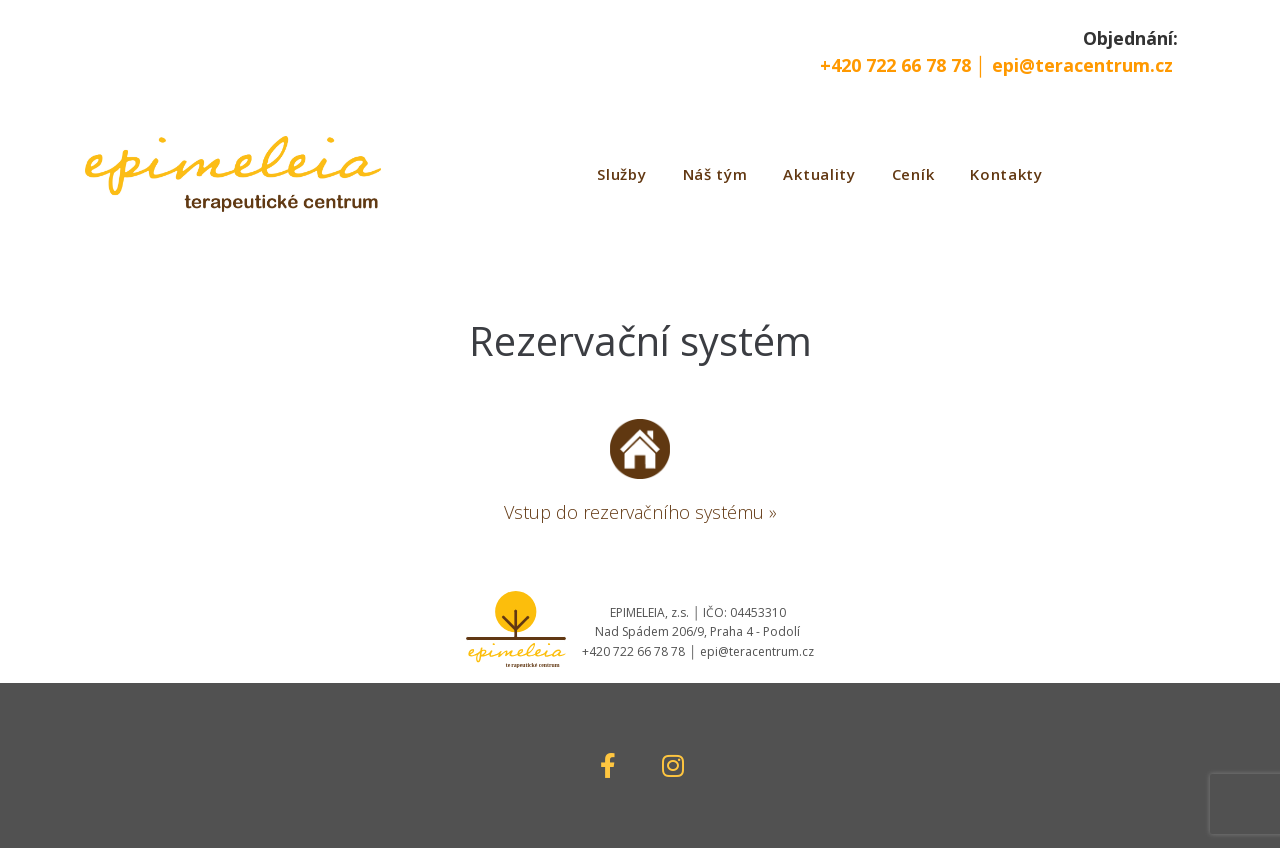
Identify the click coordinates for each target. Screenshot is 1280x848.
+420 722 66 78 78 (898, 65)
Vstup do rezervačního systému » (640, 512)
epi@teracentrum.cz (1082, 65)
